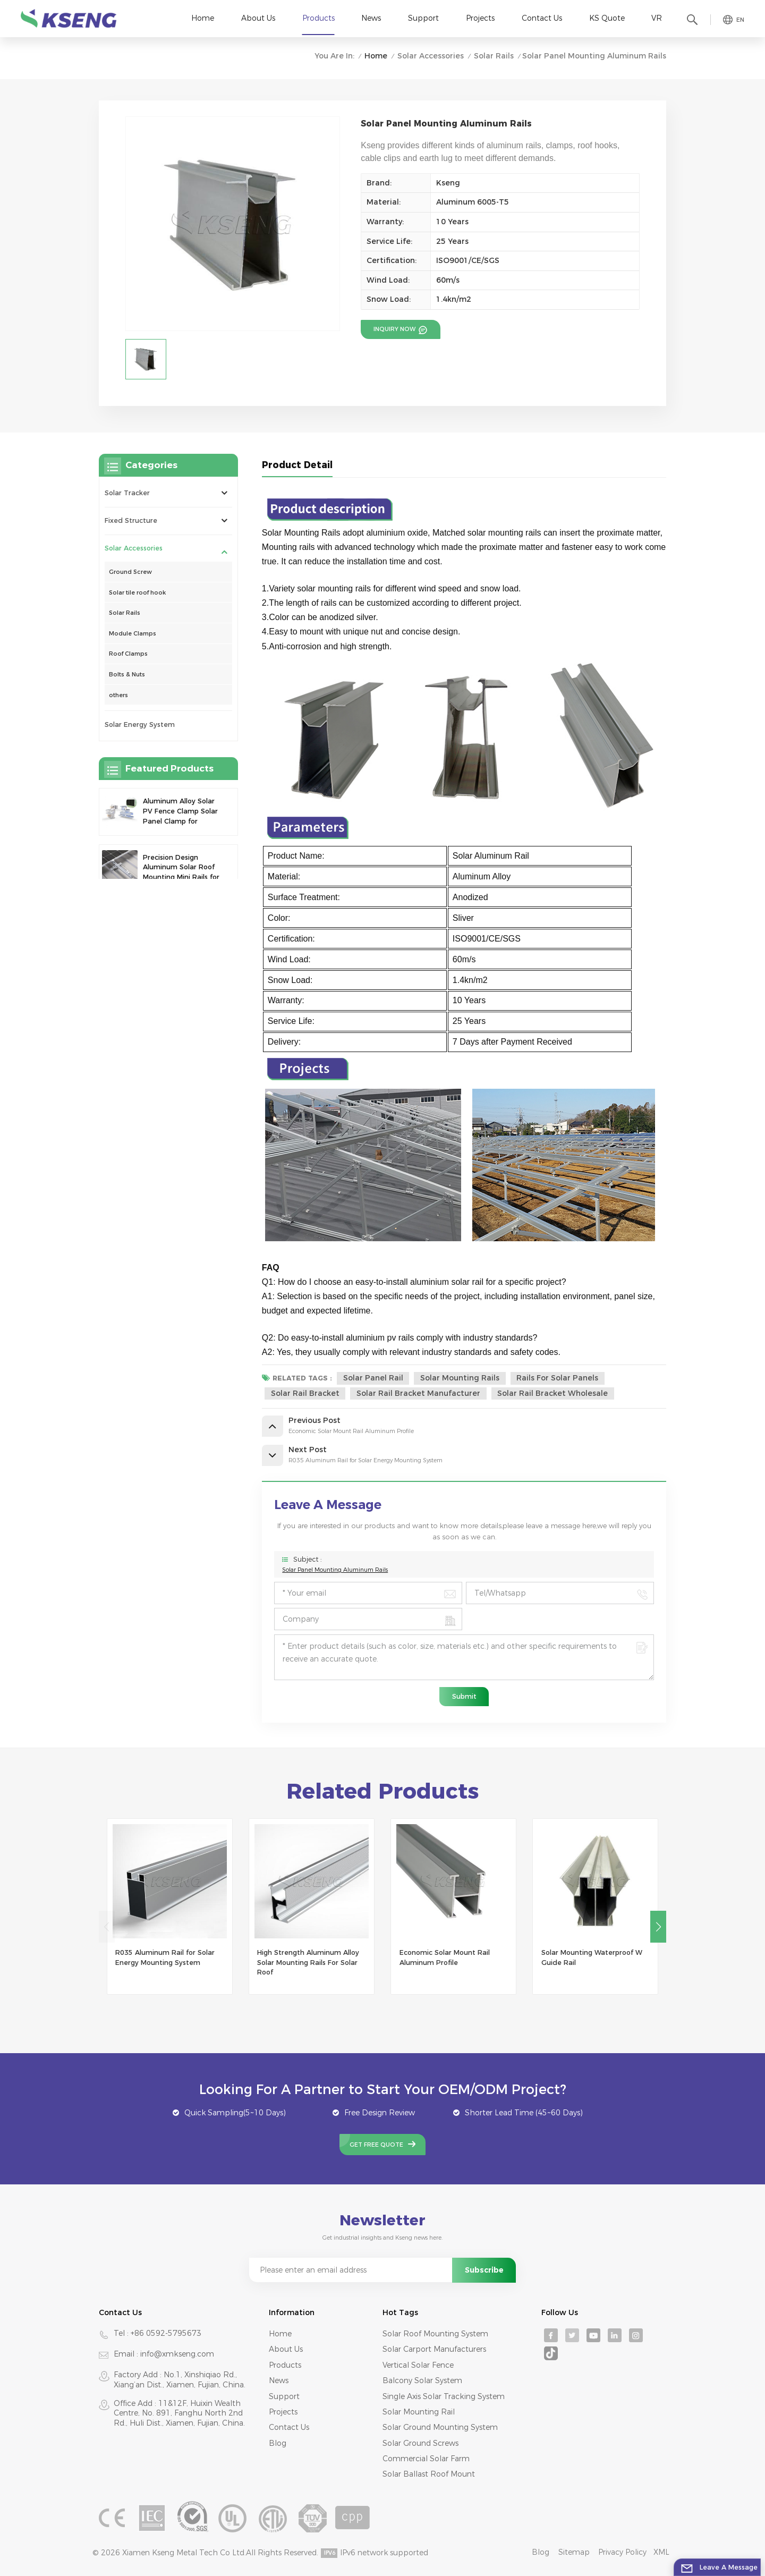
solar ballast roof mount (428, 2474)
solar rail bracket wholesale (552, 1393)
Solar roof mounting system (435, 2333)
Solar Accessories (430, 56)
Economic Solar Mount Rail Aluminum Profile (445, 1957)
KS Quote (607, 18)
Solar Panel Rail (373, 1378)
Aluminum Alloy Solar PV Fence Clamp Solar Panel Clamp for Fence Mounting (180, 811)
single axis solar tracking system (443, 2396)
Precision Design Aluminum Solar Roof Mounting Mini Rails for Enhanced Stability (181, 868)
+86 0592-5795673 (166, 2333)
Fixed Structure (131, 520)
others (118, 695)
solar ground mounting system (440, 2427)
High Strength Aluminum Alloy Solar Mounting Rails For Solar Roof (308, 1962)
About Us (258, 18)
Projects (480, 18)
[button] (658, 1927)
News (371, 18)
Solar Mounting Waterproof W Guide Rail (591, 1957)
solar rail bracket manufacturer (418, 1393)
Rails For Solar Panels (557, 1378)
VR (656, 18)
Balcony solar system (422, 2380)
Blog (277, 2443)
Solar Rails (494, 56)
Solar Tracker (127, 493)
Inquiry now (395, 329)
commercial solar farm (426, 2458)
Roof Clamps (128, 653)
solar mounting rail (418, 2412)
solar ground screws (420, 2443)
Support (423, 18)
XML (661, 2552)
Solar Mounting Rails (459, 1378)
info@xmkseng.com (177, 2354)
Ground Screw (130, 571)
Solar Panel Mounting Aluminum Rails (335, 1569)
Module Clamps (132, 633)
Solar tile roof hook (137, 592)
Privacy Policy (622, 2552)
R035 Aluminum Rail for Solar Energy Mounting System (165, 1957)
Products (318, 18)
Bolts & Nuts (127, 674)
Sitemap (574, 2552)
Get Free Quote (376, 2144)
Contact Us (542, 18)
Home (202, 18)
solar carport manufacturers (434, 2349)
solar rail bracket (305, 1393)
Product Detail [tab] (297, 464)
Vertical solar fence (418, 2365)
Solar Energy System (140, 724)
